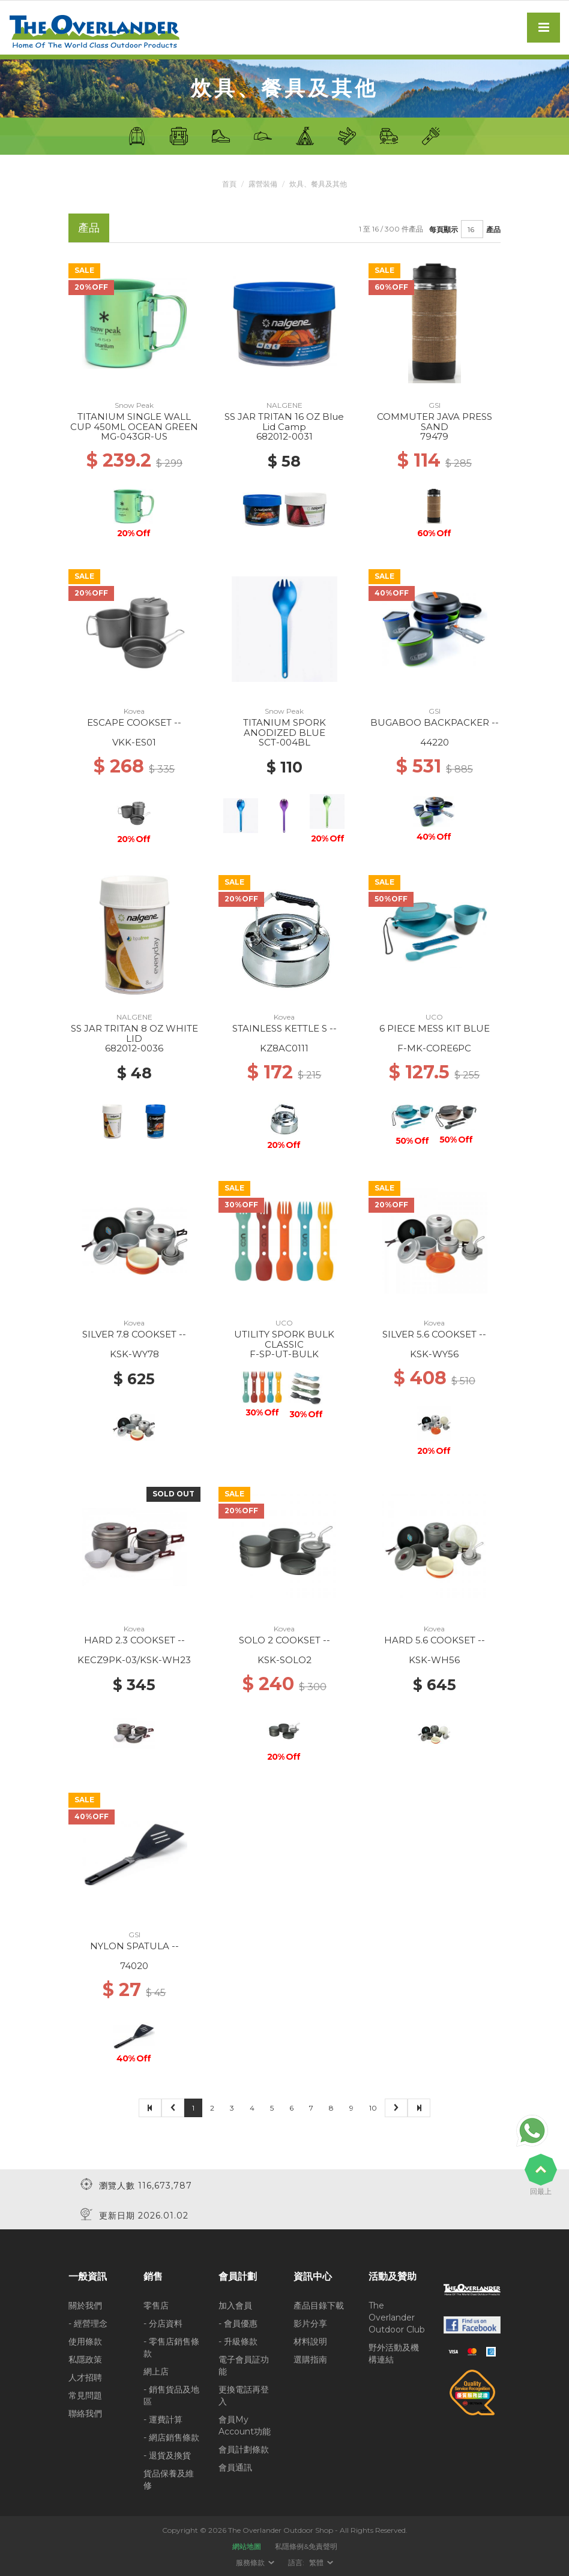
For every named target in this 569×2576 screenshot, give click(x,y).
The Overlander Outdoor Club (397, 2317)
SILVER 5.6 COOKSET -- (434, 1334)
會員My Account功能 (244, 2424)
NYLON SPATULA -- (134, 1946)
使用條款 (85, 2340)
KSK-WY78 (134, 1354)
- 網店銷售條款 (171, 2436)
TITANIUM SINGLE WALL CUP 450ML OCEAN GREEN (134, 421)
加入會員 (235, 2305)
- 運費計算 (162, 2418)
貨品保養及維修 (168, 2478)
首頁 (229, 183)
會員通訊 (235, 2466)
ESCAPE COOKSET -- (134, 722)
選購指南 (310, 2358)
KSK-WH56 (434, 1660)
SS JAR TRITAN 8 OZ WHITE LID (134, 1033)
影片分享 (310, 2323)
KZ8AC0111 (284, 1048)
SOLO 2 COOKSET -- (284, 1640)
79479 (434, 436)
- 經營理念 (87, 2323)
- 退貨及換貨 (167, 2454)
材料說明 (310, 2340)
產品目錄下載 (319, 2305)
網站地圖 (246, 2545)
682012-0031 (284, 436)
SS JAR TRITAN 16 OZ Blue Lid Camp (284, 421)
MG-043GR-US (134, 436)
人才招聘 (85, 2376)
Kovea (134, 711)
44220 (434, 742)
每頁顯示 (443, 228)
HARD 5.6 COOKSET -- (434, 1640)
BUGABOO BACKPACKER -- (434, 722)
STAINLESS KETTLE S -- (284, 1028)
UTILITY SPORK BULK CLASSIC (284, 1339)
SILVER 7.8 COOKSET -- (134, 1334)
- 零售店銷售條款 (171, 2346)
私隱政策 (85, 2358)
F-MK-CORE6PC (434, 1048)
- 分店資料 (162, 2323)
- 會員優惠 (237, 2323)
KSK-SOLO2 (284, 1660)
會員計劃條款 (243, 2448)
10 (373, 2107)
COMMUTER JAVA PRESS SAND (434, 421)
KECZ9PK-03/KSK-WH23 (134, 1660)
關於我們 (85, 2305)
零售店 (156, 2305)
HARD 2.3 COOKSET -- (134, 1640)
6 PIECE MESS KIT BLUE (434, 1028)
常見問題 (85, 2394)
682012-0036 (134, 1048)
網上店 (156, 2370)
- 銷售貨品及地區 (171, 2394)
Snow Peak (134, 405)
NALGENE (284, 405)
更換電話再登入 (243, 2394)
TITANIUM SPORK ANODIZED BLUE (284, 727)
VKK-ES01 (134, 742)
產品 (493, 228)
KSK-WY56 (434, 1354)
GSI (435, 405)
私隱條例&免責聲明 (306, 2545)
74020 (134, 1965)
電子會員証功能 (243, 2364)
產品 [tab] (89, 228)
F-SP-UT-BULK (284, 1354)
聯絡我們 (85, 2412)
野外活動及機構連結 (394, 2352)
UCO (434, 1016)
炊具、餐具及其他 (318, 183)
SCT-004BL (284, 742)
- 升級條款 (237, 2340)
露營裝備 (262, 183)
